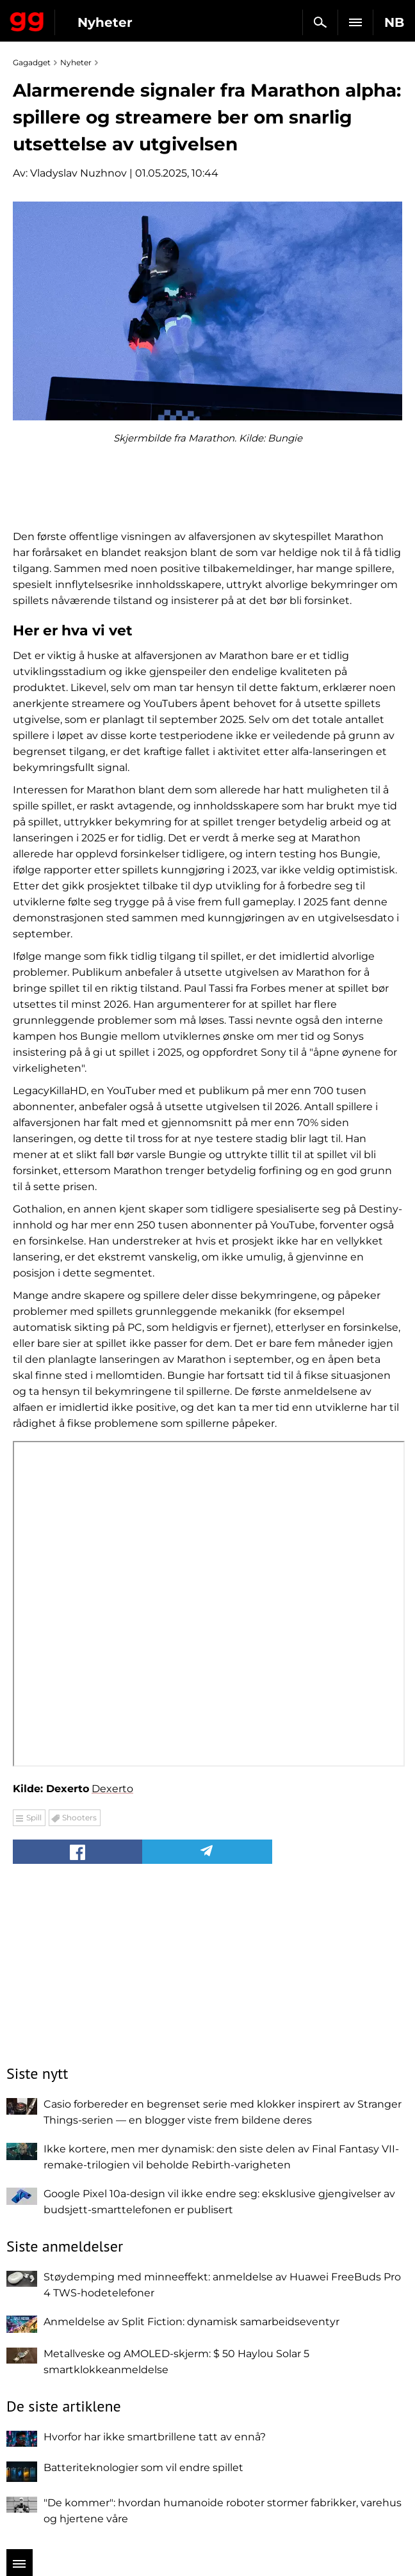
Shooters (79, 1817)
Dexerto (112, 1789)
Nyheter (105, 22)
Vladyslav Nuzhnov (78, 173)
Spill (34, 1817)
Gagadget (27, 19)
